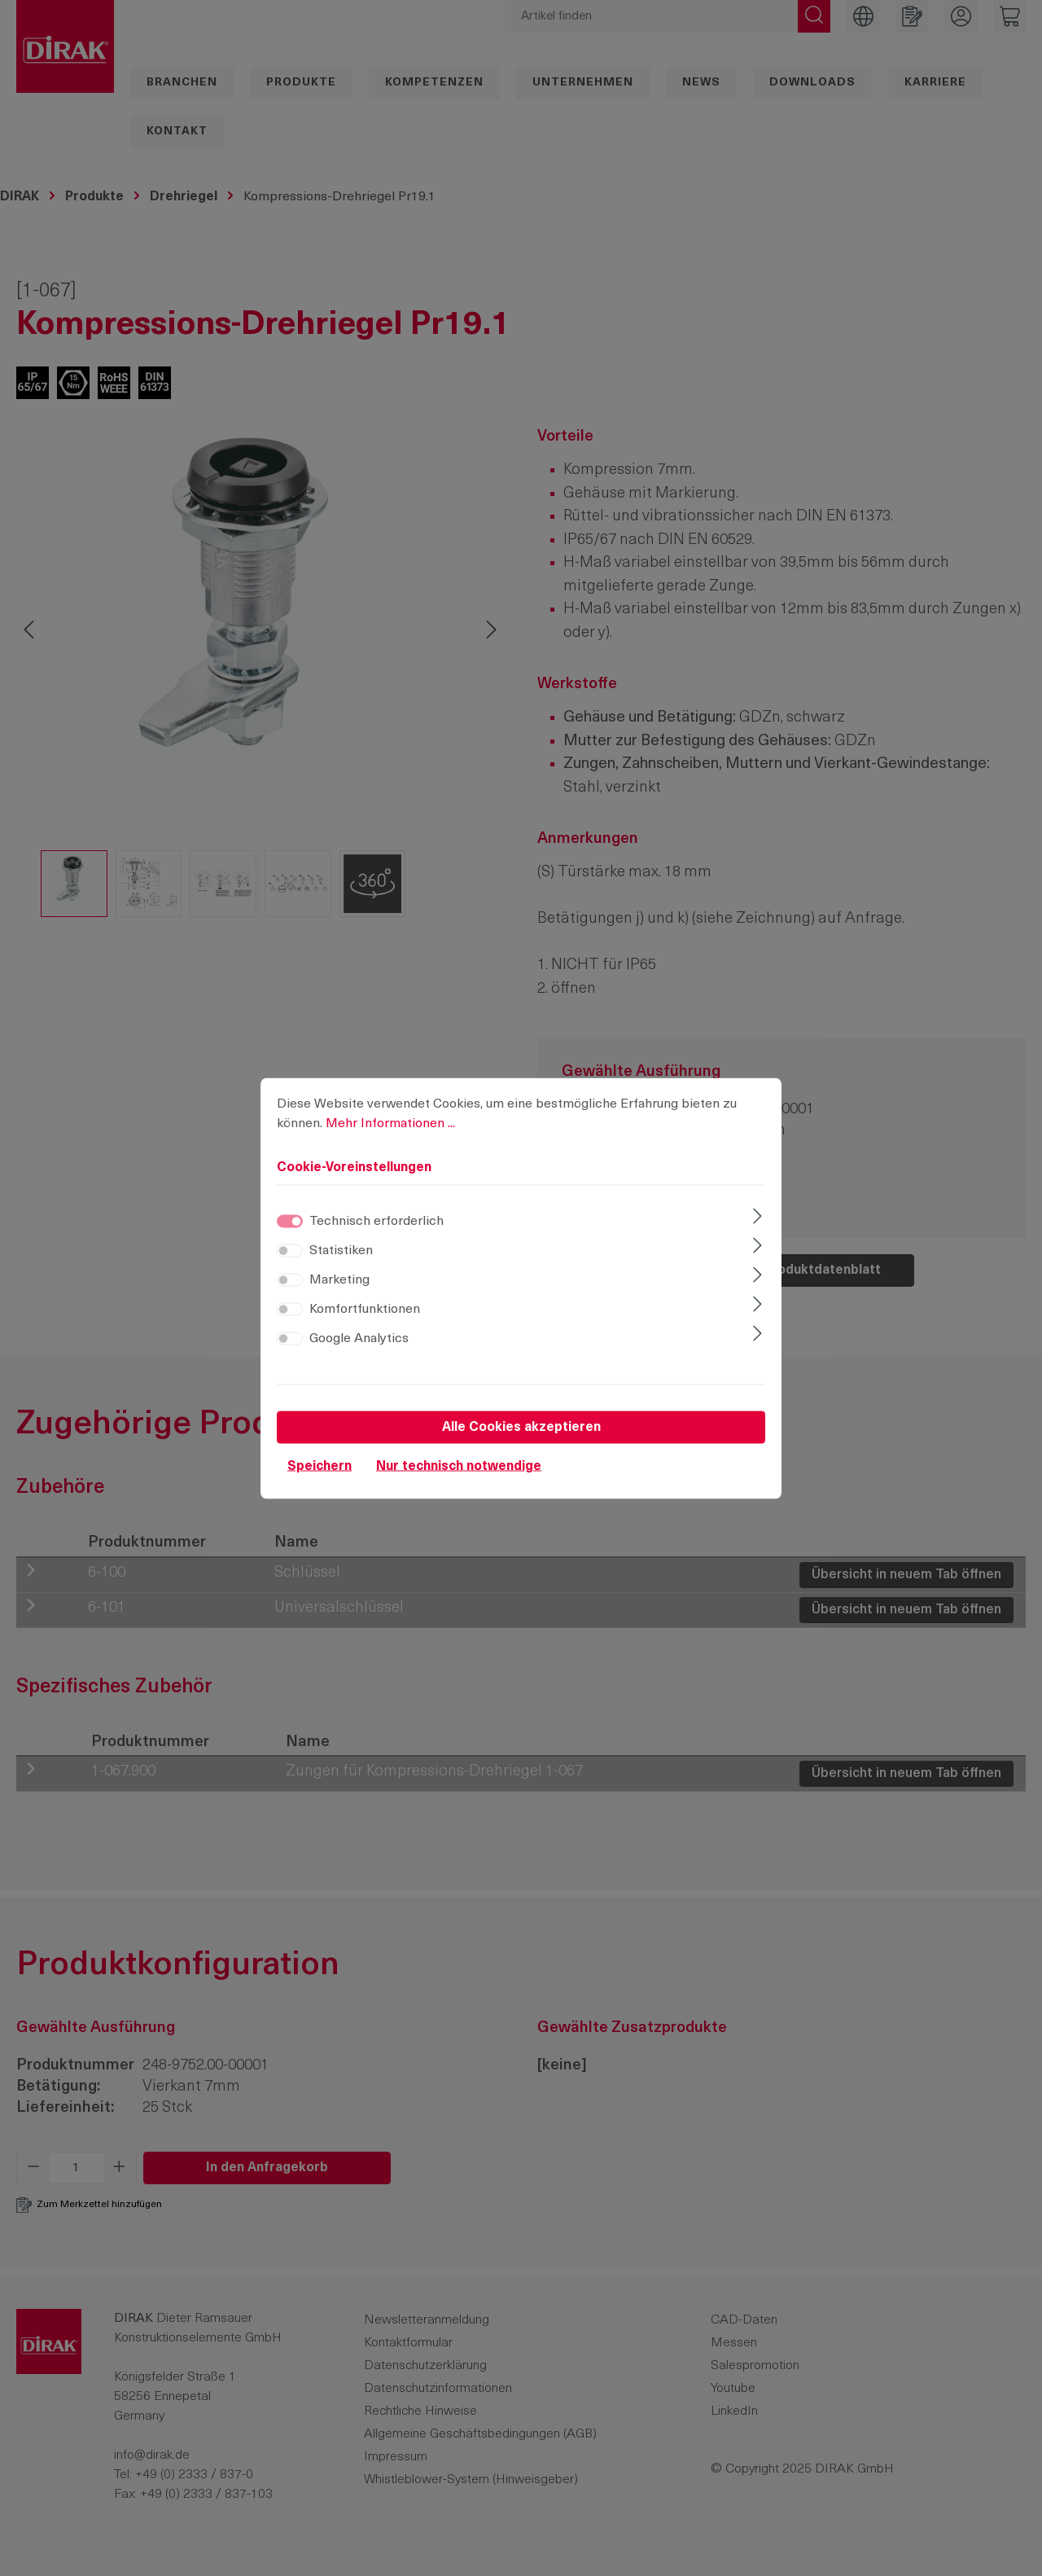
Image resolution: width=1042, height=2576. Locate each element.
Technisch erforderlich (376, 1220)
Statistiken (341, 1250)
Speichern (319, 1465)
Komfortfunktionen (364, 1308)
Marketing (339, 1279)
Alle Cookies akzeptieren (521, 1426)
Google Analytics (359, 1338)
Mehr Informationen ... (390, 1123)
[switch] (290, 1250)
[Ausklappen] (757, 1217)
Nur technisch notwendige (458, 1465)
